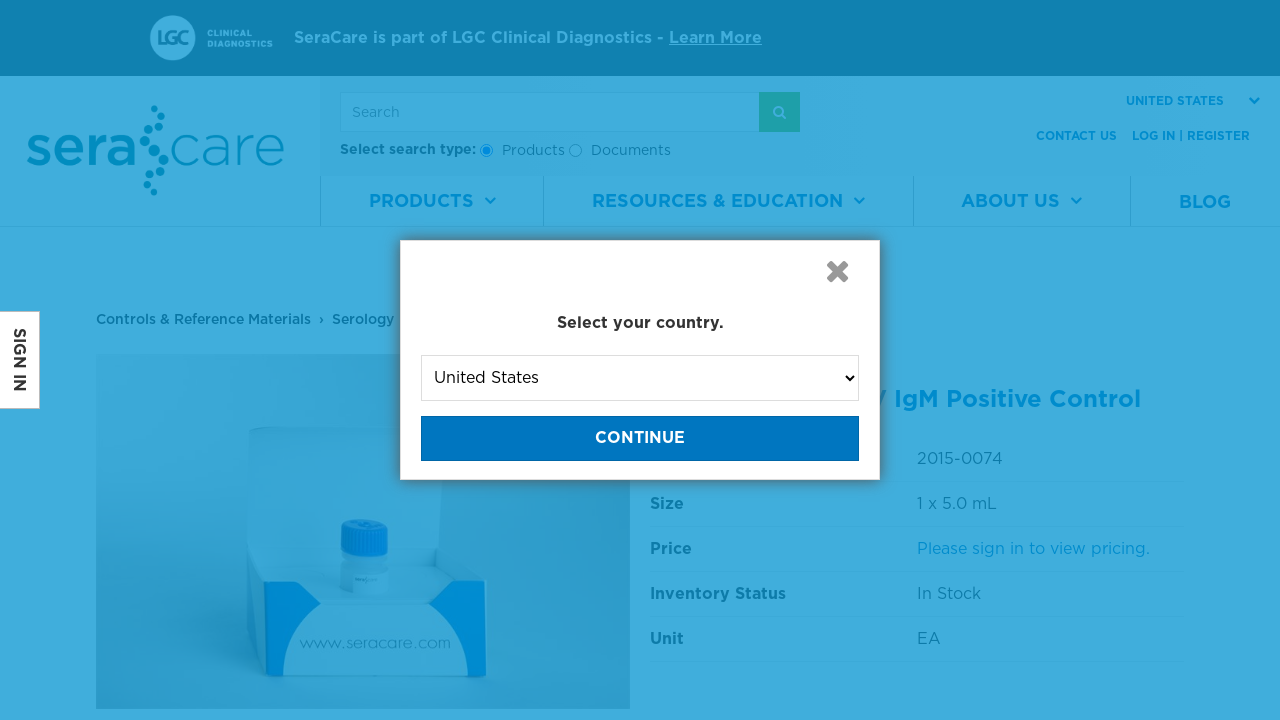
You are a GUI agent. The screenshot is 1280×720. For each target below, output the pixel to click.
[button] (837, 271)
